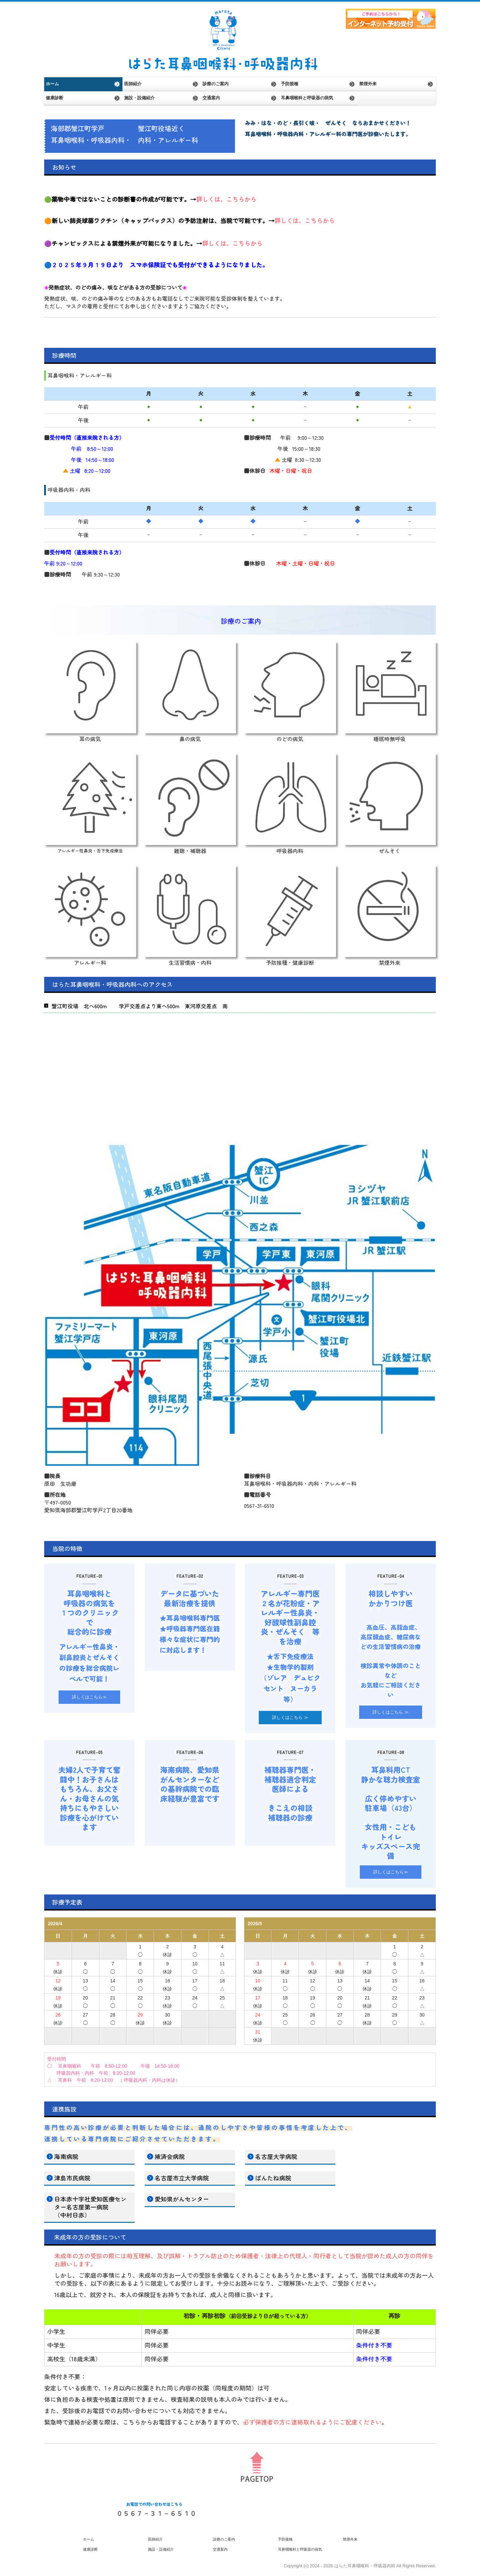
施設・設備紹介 (139, 97)
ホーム (52, 83)
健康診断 (54, 97)
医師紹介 (133, 83)
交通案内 (211, 97)
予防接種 (289, 83)
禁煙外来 (368, 83)
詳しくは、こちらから (226, 199)
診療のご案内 (216, 83)
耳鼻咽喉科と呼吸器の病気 (307, 97)
